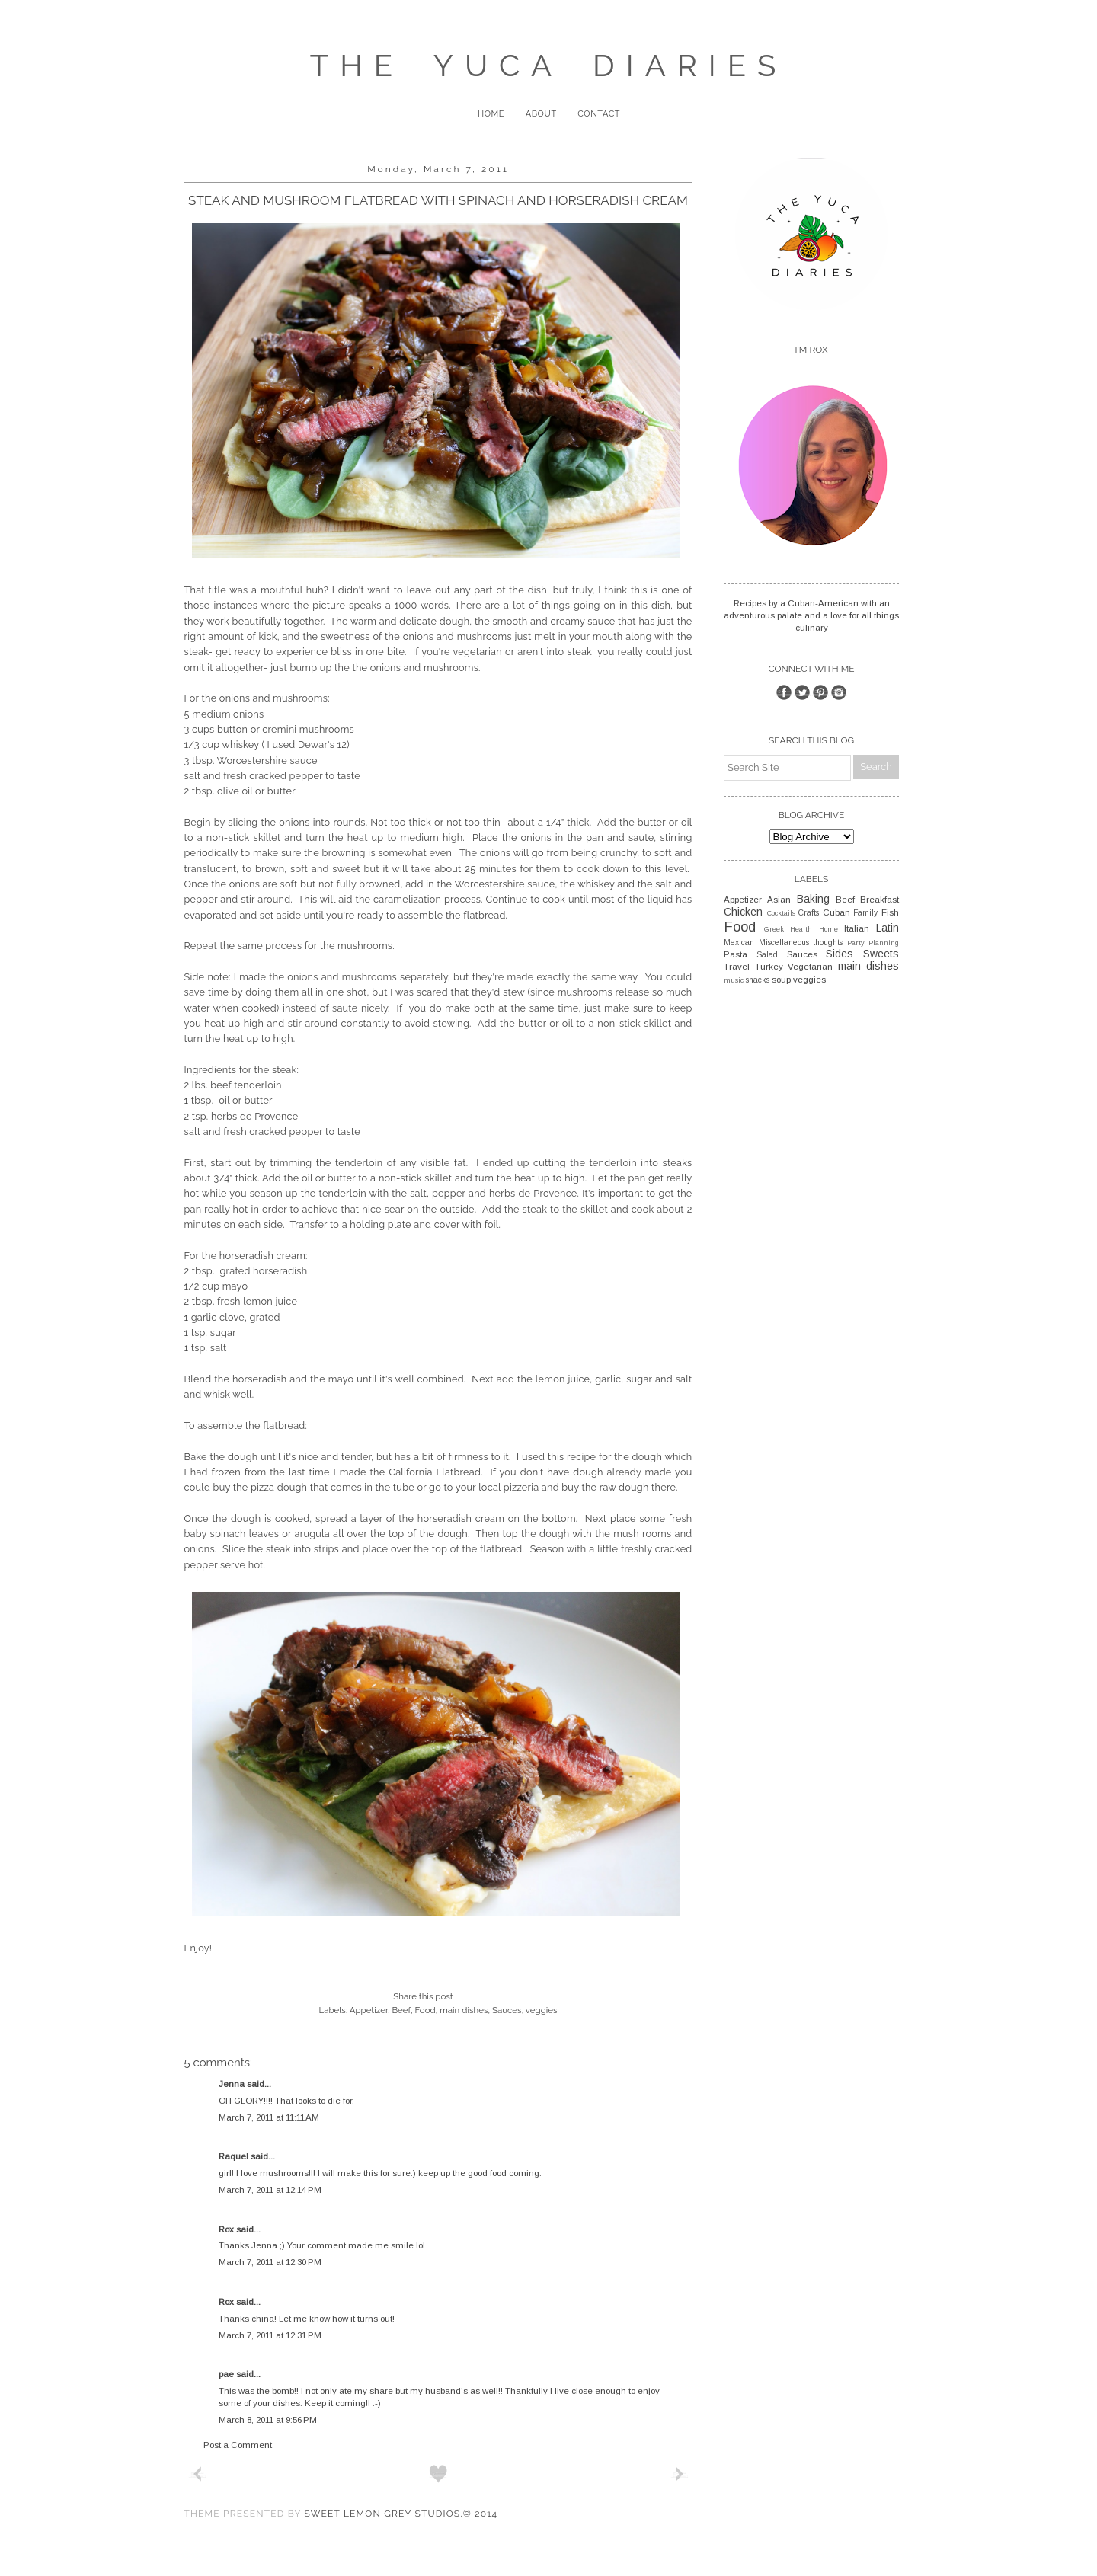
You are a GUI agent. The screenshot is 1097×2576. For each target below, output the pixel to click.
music (734, 980)
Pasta (735, 954)
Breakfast (879, 899)
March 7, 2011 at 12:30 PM (270, 2262)
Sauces (507, 2010)
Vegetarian (810, 966)
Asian (779, 899)
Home (491, 114)
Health (801, 929)
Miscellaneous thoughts (801, 942)
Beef (401, 2010)
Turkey (769, 966)
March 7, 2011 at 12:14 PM (270, 2189)
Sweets (881, 954)
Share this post (423, 1996)
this (556, 1456)
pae (226, 2374)
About (541, 114)
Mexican (739, 942)
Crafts (808, 913)
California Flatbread (435, 1472)
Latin (887, 928)
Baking (813, 899)
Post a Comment (237, 2445)
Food (424, 2010)
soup (781, 979)
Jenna (232, 2084)
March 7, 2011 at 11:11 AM (269, 2117)
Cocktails (781, 913)
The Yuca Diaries (548, 65)
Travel (737, 966)
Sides (839, 954)
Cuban (836, 912)
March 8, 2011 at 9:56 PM (268, 2419)
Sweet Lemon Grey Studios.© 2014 (400, 2513)
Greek (774, 929)
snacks (757, 980)
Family (865, 913)
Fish (890, 912)
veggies (542, 2010)
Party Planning (873, 943)
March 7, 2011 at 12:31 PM (270, 2335)
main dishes (464, 2010)
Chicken (743, 912)
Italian (856, 928)
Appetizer (369, 2010)
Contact (598, 114)
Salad (767, 955)
